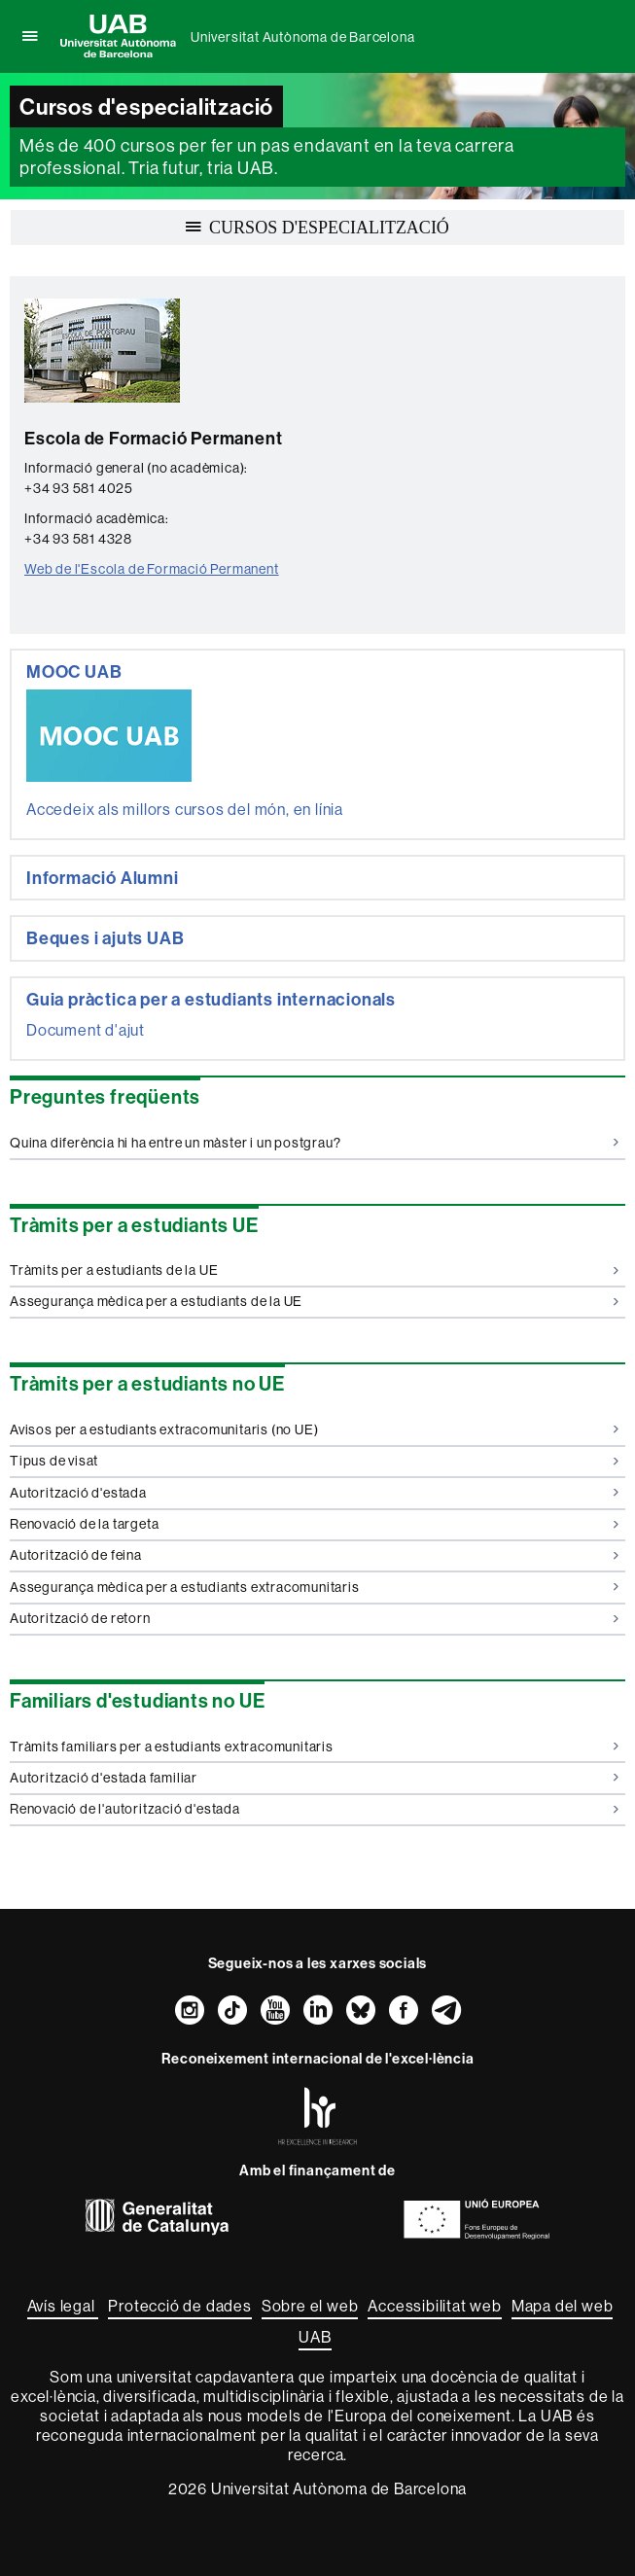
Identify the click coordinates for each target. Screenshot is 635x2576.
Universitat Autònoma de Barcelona (302, 37)
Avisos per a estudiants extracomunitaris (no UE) (314, 1429)
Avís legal (63, 2305)
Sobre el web (310, 2305)
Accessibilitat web (434, 2305)
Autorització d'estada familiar (314, 1777)
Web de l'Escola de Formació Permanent (151, 569)
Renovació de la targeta (314, 1524)
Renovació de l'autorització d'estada (314, 1808)
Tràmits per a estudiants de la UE (314, 1270)
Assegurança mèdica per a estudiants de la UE (314, 1301)
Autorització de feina (314, 1555)
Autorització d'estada (314, 1492)
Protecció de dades (179, 2305)
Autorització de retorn (314, 1618)
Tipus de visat (314, 1460)
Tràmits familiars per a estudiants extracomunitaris (314, 1746)
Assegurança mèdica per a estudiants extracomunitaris (314, 1587)
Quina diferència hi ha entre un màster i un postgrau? (314, 1142)
